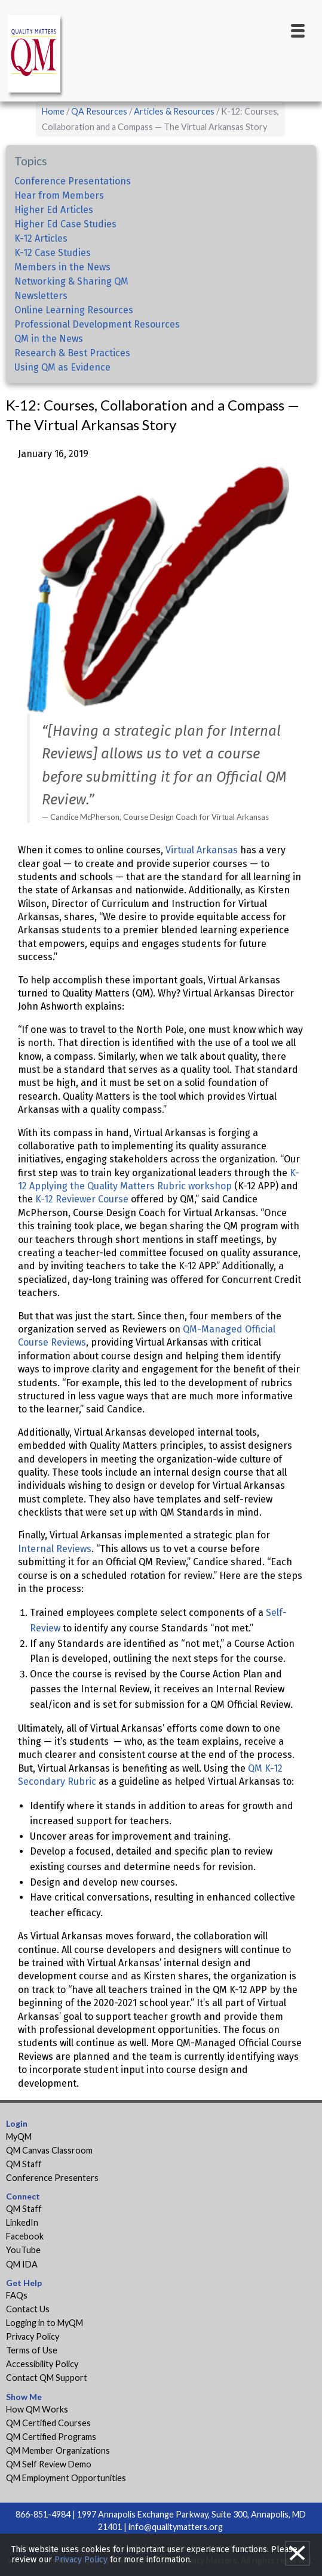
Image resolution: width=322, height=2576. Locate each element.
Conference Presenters (52, 2178)
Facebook (25, 2236)
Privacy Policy (32, 2336)
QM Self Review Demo (48, 2464)
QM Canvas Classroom (49, 2150)
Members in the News (62, 267)
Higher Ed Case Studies (65, 224)
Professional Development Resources (97, 324)
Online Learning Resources (73, 310)
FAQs (16, 2295)
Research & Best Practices (72, 353)
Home (53, 111)
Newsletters (41, 295)
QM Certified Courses (48, 2423)
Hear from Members (59, 195)
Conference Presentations (72, 181)
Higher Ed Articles (53, 209)
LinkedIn (22, 2222)
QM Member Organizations (58, 2450)
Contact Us (28, 2309)
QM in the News (48, 338)
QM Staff (24, 2164)
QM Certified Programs (51, 2437)
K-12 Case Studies (52, 252)
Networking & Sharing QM (71, 281)
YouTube (23, 2250)
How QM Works (37, 2409)
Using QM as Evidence (62, 367)
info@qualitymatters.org (175, 2527)
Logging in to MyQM (44, 2323)
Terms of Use (31, 2350)
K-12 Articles (41, 238)
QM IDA (22, 2264)
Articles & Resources (175, 111)
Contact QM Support (46, 2378)
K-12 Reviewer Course (81, 1199)
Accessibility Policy (42, 2364)
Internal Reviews (54, 1548)
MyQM (19, 2136)
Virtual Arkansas (201, 850)
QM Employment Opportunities (66, 2478)
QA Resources (99, 111)
